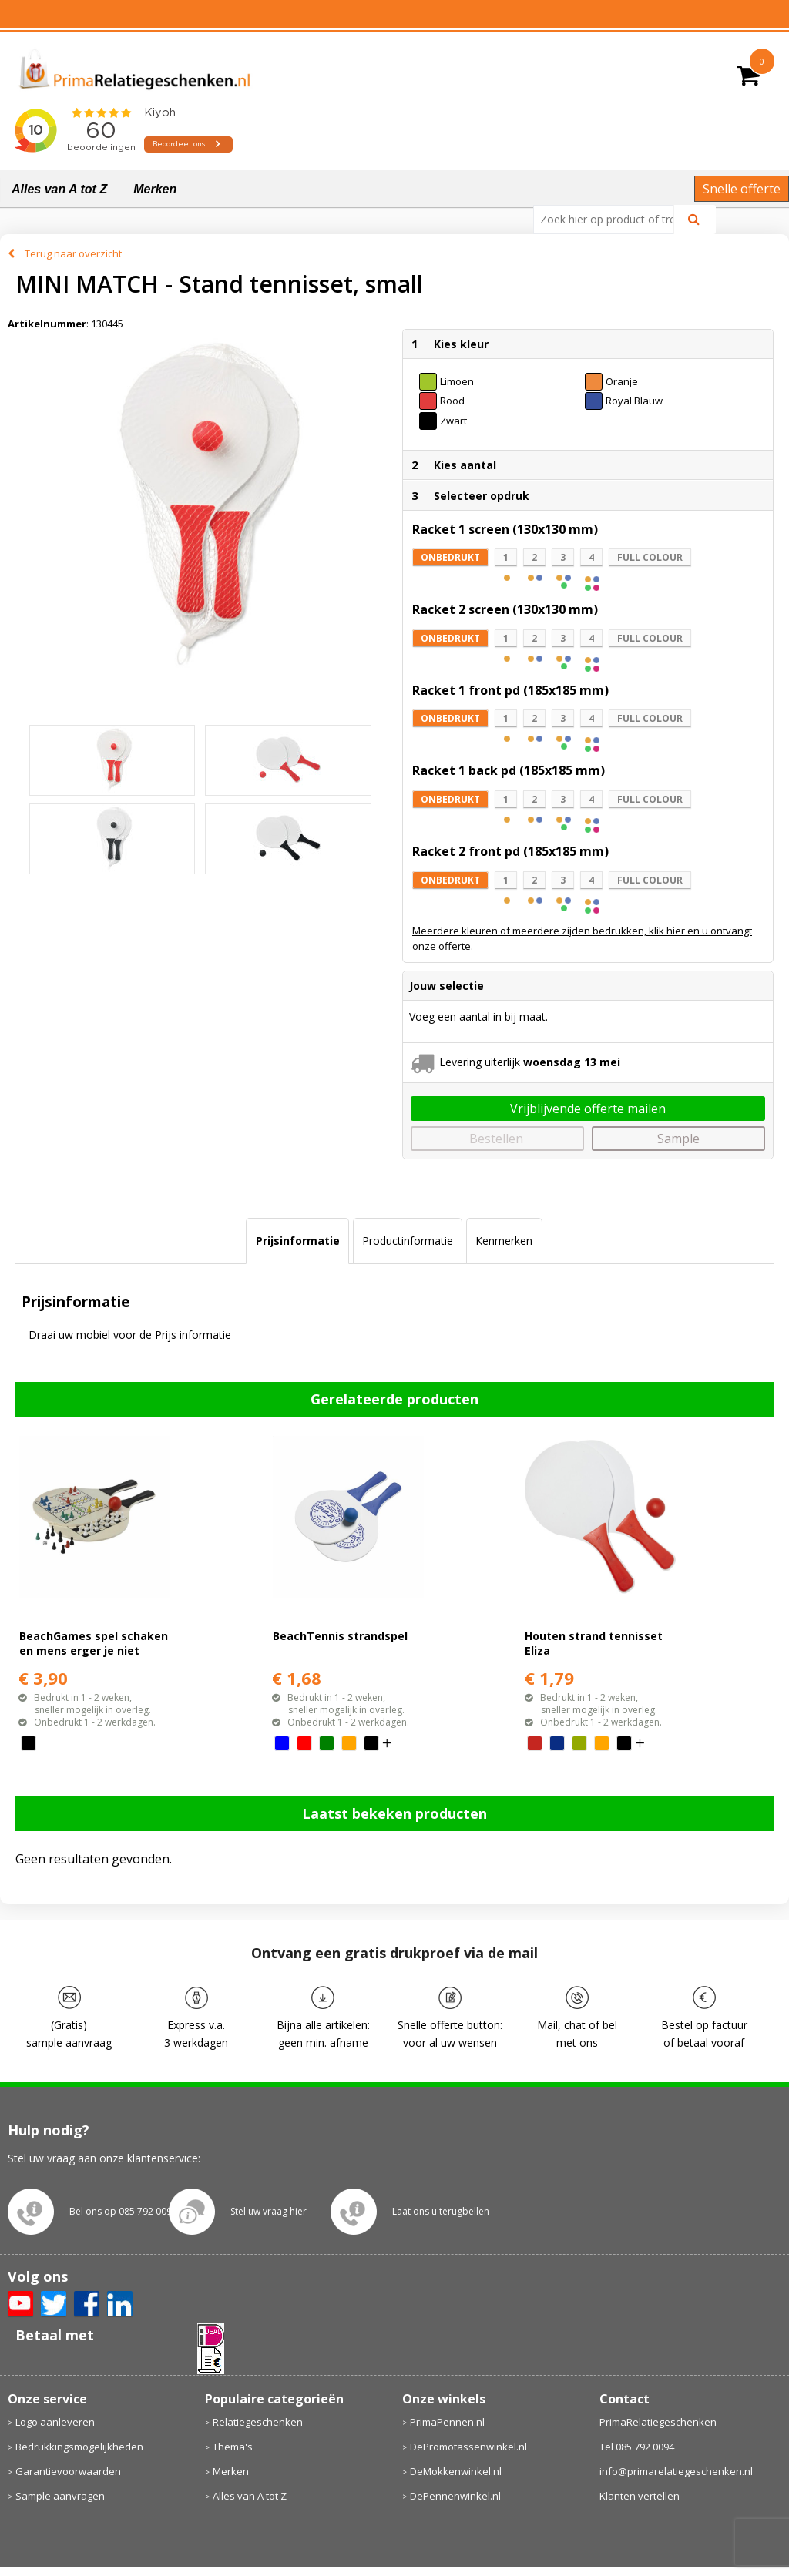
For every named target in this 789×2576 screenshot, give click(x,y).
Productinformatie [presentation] (407, 1240)
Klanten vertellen (639, 2496)
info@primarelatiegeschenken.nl (676, 2471)
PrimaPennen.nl (447, 2422)
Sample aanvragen (60, 2496)
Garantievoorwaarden (68, 2471)
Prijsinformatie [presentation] (298, 1240)
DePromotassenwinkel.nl (468, 2447)
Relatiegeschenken (258, 2422)
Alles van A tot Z (59, 189)
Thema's (233, 2447)
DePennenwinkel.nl (455, 2496)
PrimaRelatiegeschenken (658, 2422)
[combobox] (610, 219)
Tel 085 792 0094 (636, 2447)
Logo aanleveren (55, 2422)
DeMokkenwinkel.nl (456, 2471)
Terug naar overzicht (73, 253)
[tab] (297, 1241)
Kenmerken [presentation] (503, 1240)
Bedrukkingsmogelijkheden (79, 2447)
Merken (154, 189)
